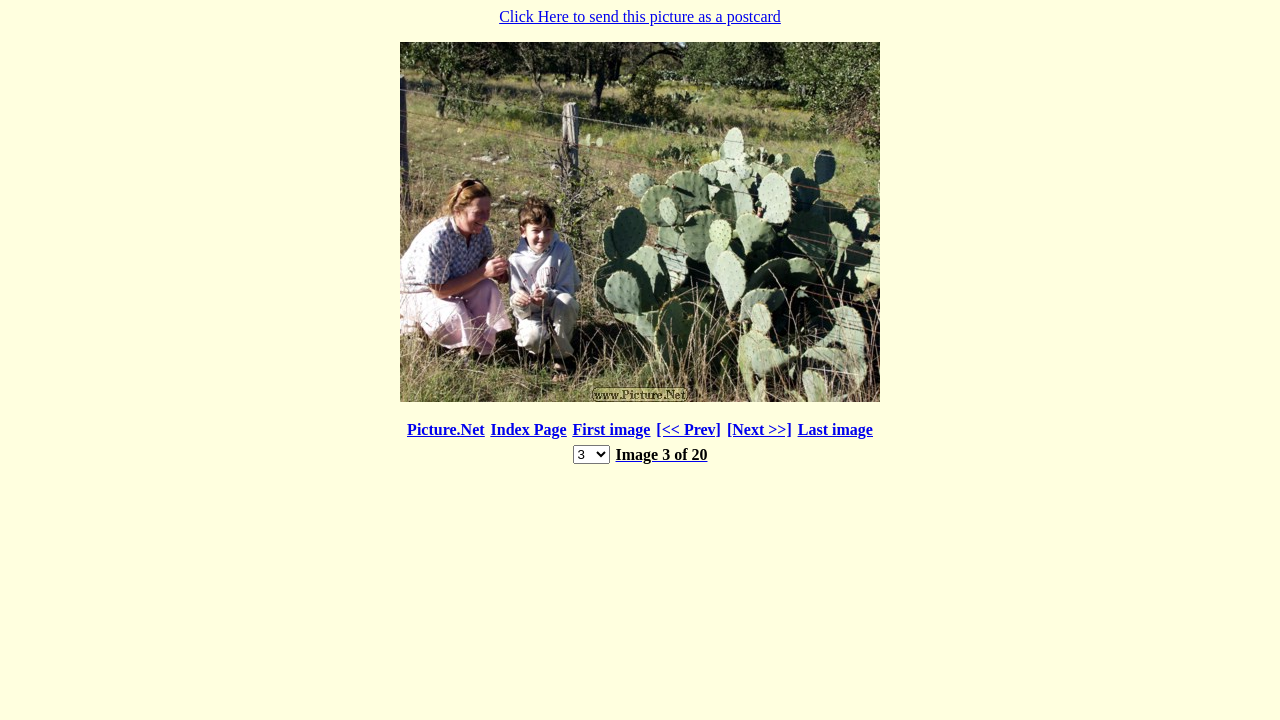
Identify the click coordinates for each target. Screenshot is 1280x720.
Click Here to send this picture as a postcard (640, 237)
